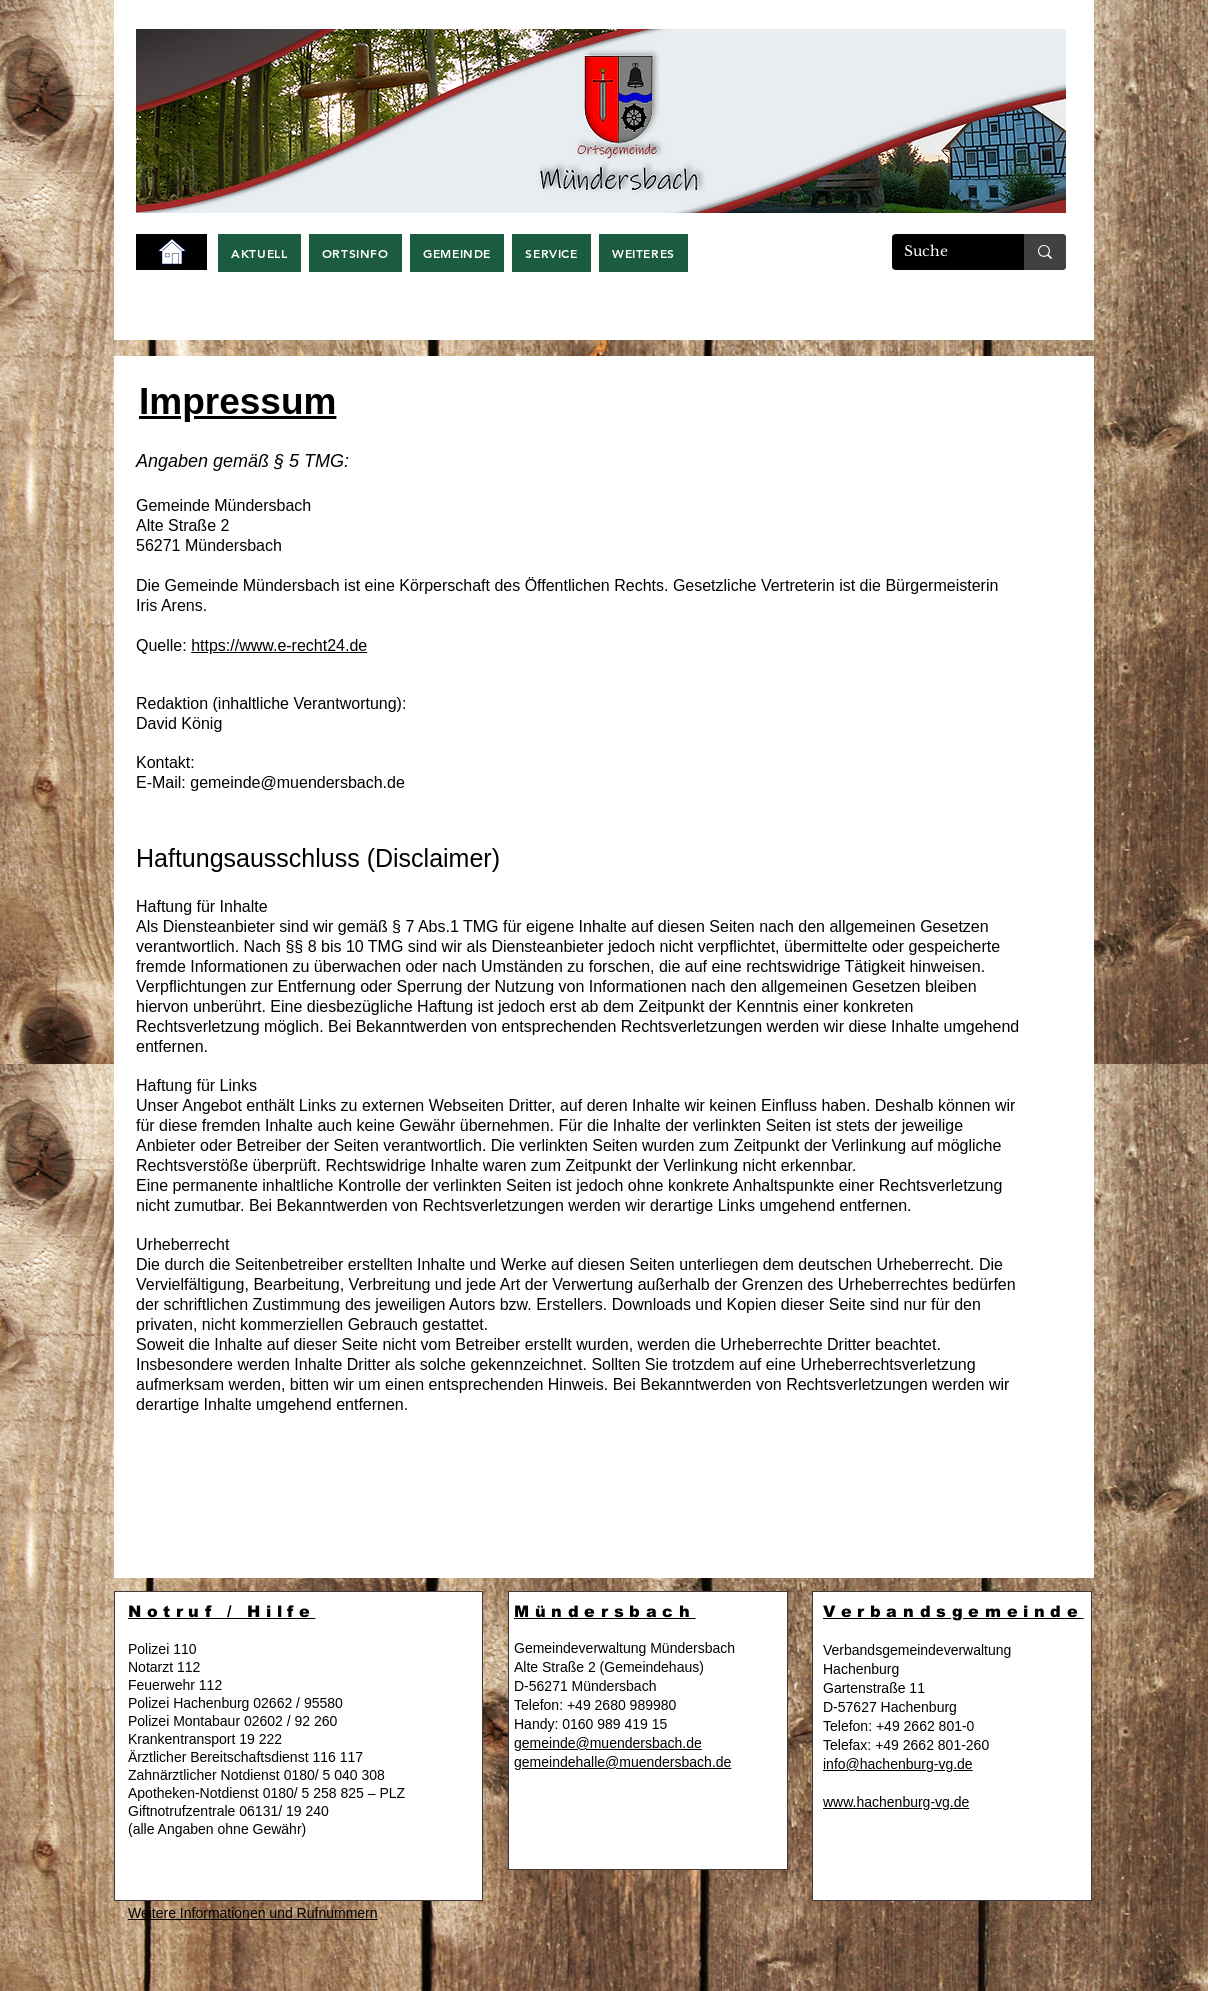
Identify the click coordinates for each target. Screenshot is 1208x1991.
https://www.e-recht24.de (279, 645)
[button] (259, 253)
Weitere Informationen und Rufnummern (253, 1913)
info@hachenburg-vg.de (898, 1764)
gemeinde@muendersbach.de (297, 782)
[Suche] (943, 252)
